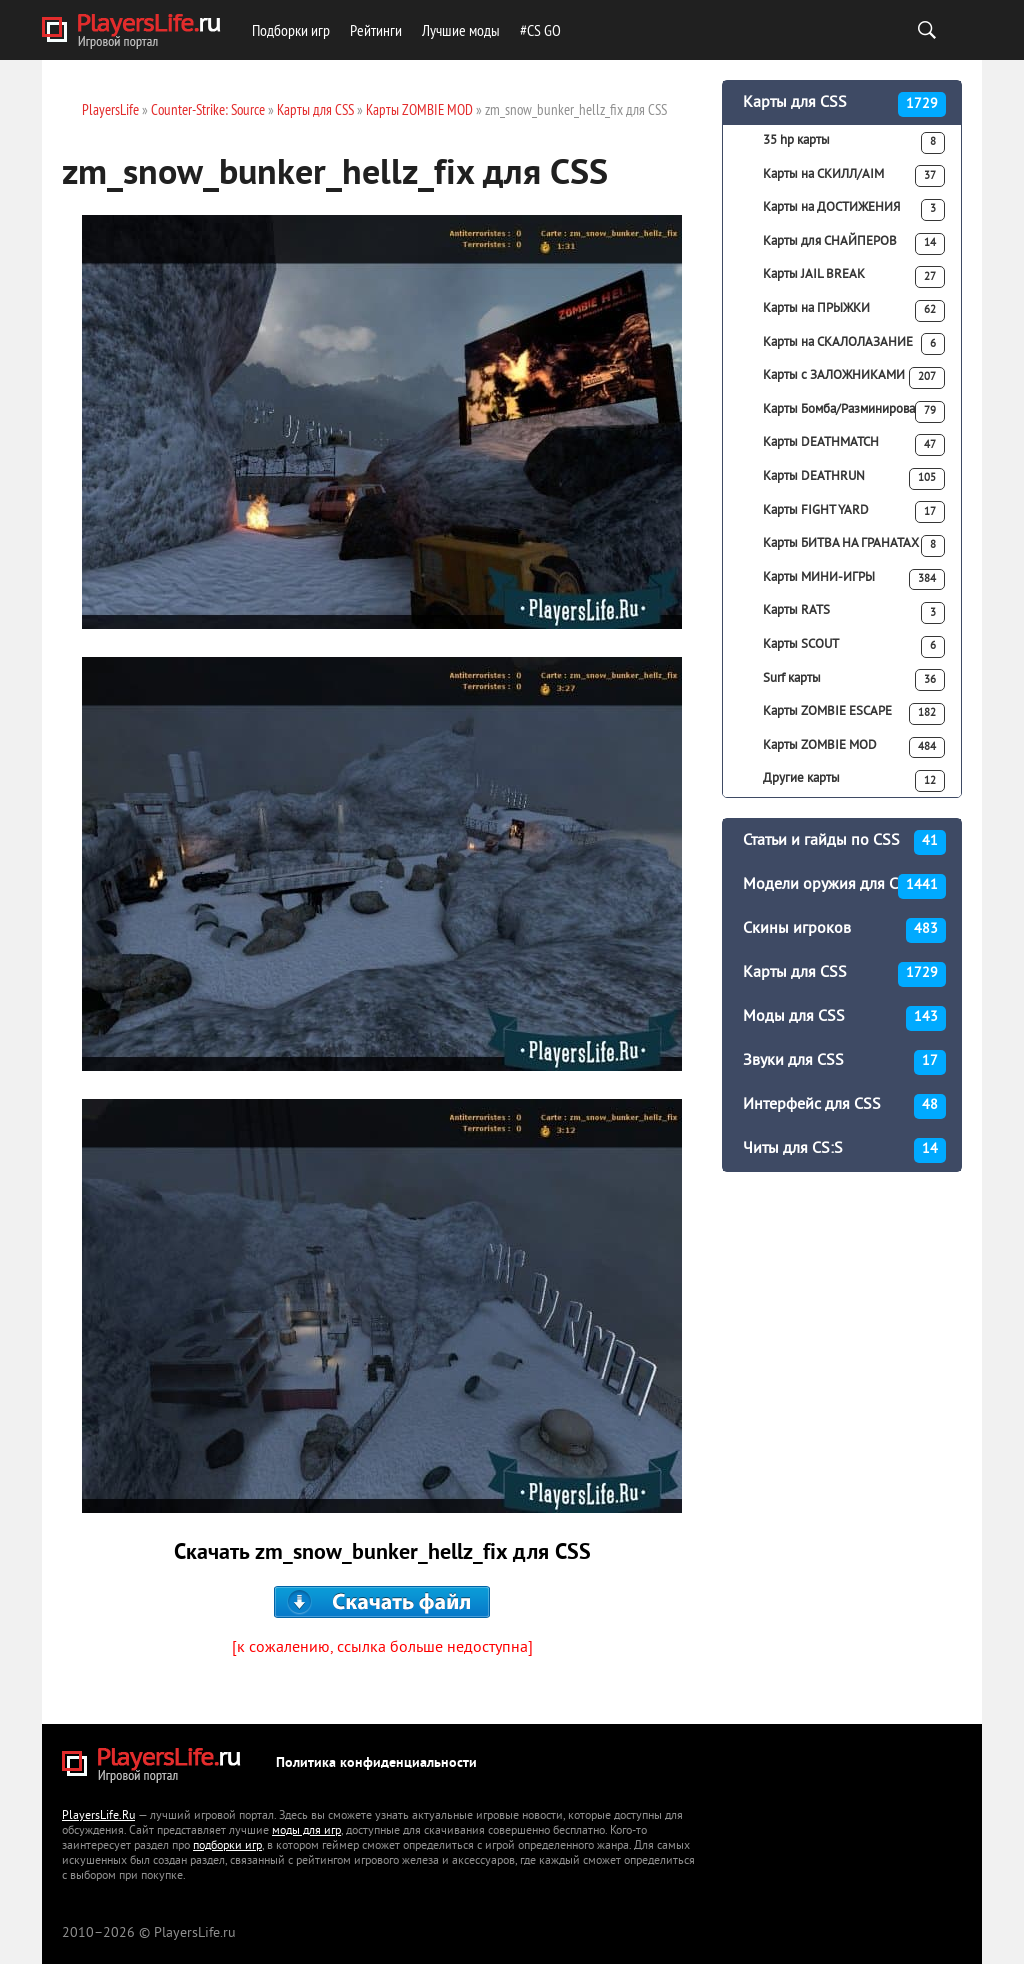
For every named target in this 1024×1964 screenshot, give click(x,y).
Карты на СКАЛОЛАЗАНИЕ (854, 344)
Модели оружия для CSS (844, 886)
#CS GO (540, 30)
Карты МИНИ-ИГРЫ (854, 580)
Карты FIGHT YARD (854, 512)
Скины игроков (844, 930)
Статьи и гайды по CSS (844, 842)
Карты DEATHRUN (854, 479)
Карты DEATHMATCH (854, 445)
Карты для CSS (844, 104)
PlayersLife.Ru (98, 1816)
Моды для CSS (844, 1018)
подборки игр (227, 1846)
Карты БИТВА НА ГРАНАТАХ (854, 546)
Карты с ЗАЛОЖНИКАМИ (854, 378)
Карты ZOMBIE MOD (854, 748)
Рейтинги (376, 30)
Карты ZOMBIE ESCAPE (854, 714)
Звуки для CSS (844, 1062)
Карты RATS (854, 613)
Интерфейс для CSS (844, 1106)
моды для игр (306, 1831)
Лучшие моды (461, 30)
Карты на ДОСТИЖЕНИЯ (854, 210)
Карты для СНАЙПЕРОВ (854, 244)
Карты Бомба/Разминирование (854, 412)
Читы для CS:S (844, 1150)
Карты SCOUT (854, 647)
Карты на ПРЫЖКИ (854, 311)
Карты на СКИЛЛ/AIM (854, 176)
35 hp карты (854, 143)
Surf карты (854, 680)
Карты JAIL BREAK (854, 277)
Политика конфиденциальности (376, 1763)
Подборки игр (291, 30)
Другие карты (854, 781)
